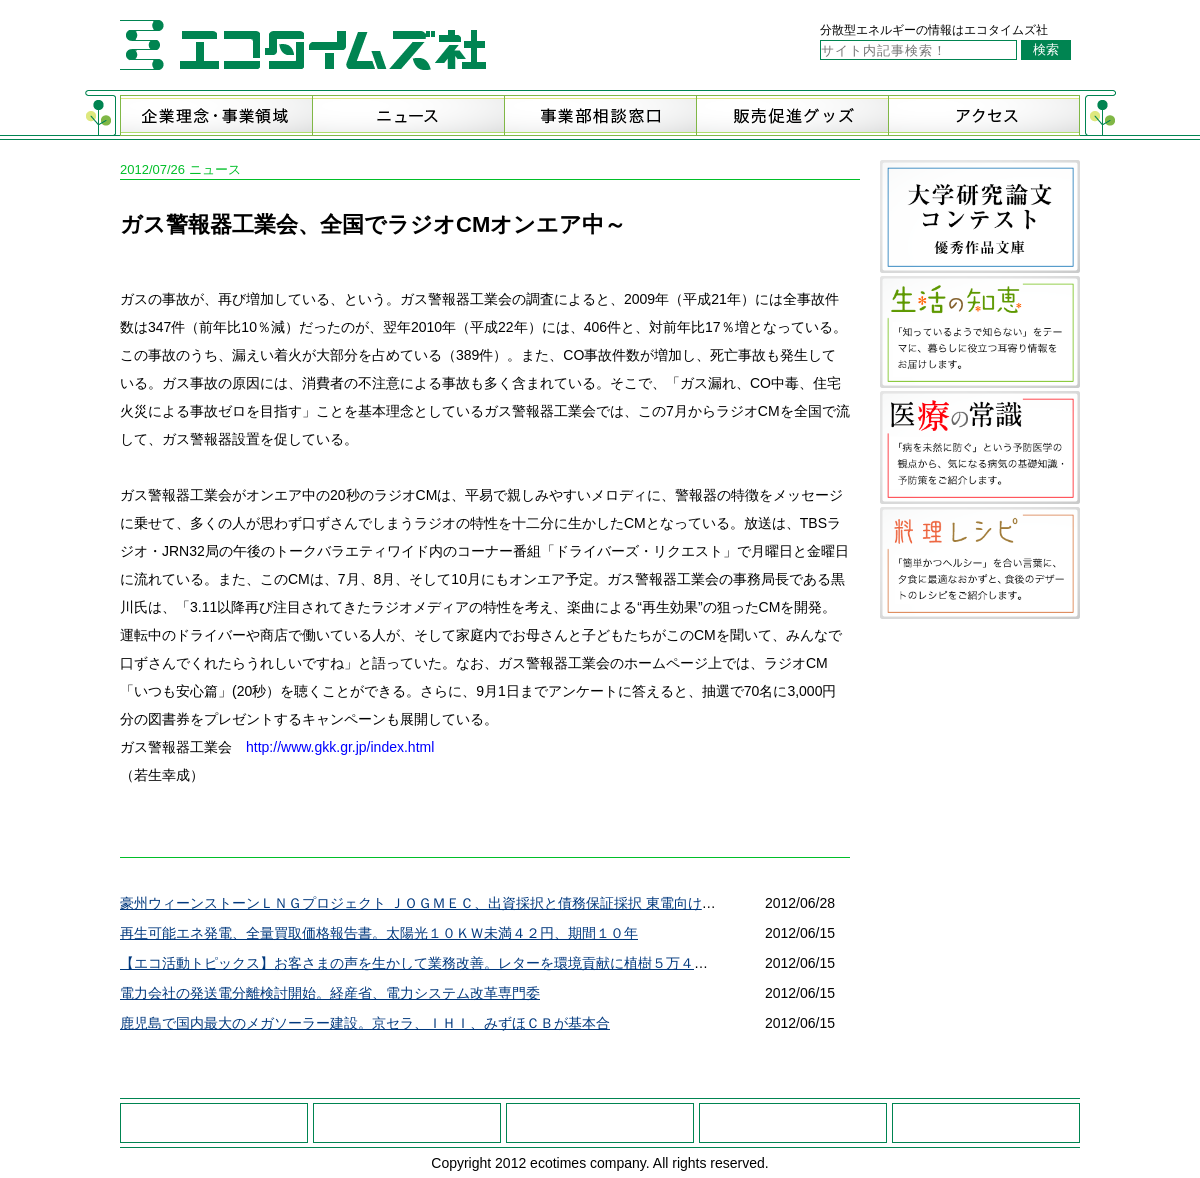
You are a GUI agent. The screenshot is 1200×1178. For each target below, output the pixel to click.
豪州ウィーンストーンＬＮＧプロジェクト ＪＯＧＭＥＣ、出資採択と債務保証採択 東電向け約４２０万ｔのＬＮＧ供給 (495, 903)
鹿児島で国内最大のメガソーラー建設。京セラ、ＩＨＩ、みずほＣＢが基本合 (365, 1023)
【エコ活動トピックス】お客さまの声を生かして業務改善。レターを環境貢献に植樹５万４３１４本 (435, 963)
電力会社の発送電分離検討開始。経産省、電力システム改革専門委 (330, 993)
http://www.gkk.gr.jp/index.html (340, 747)
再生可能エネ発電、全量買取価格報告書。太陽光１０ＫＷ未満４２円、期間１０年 (379, 933)
